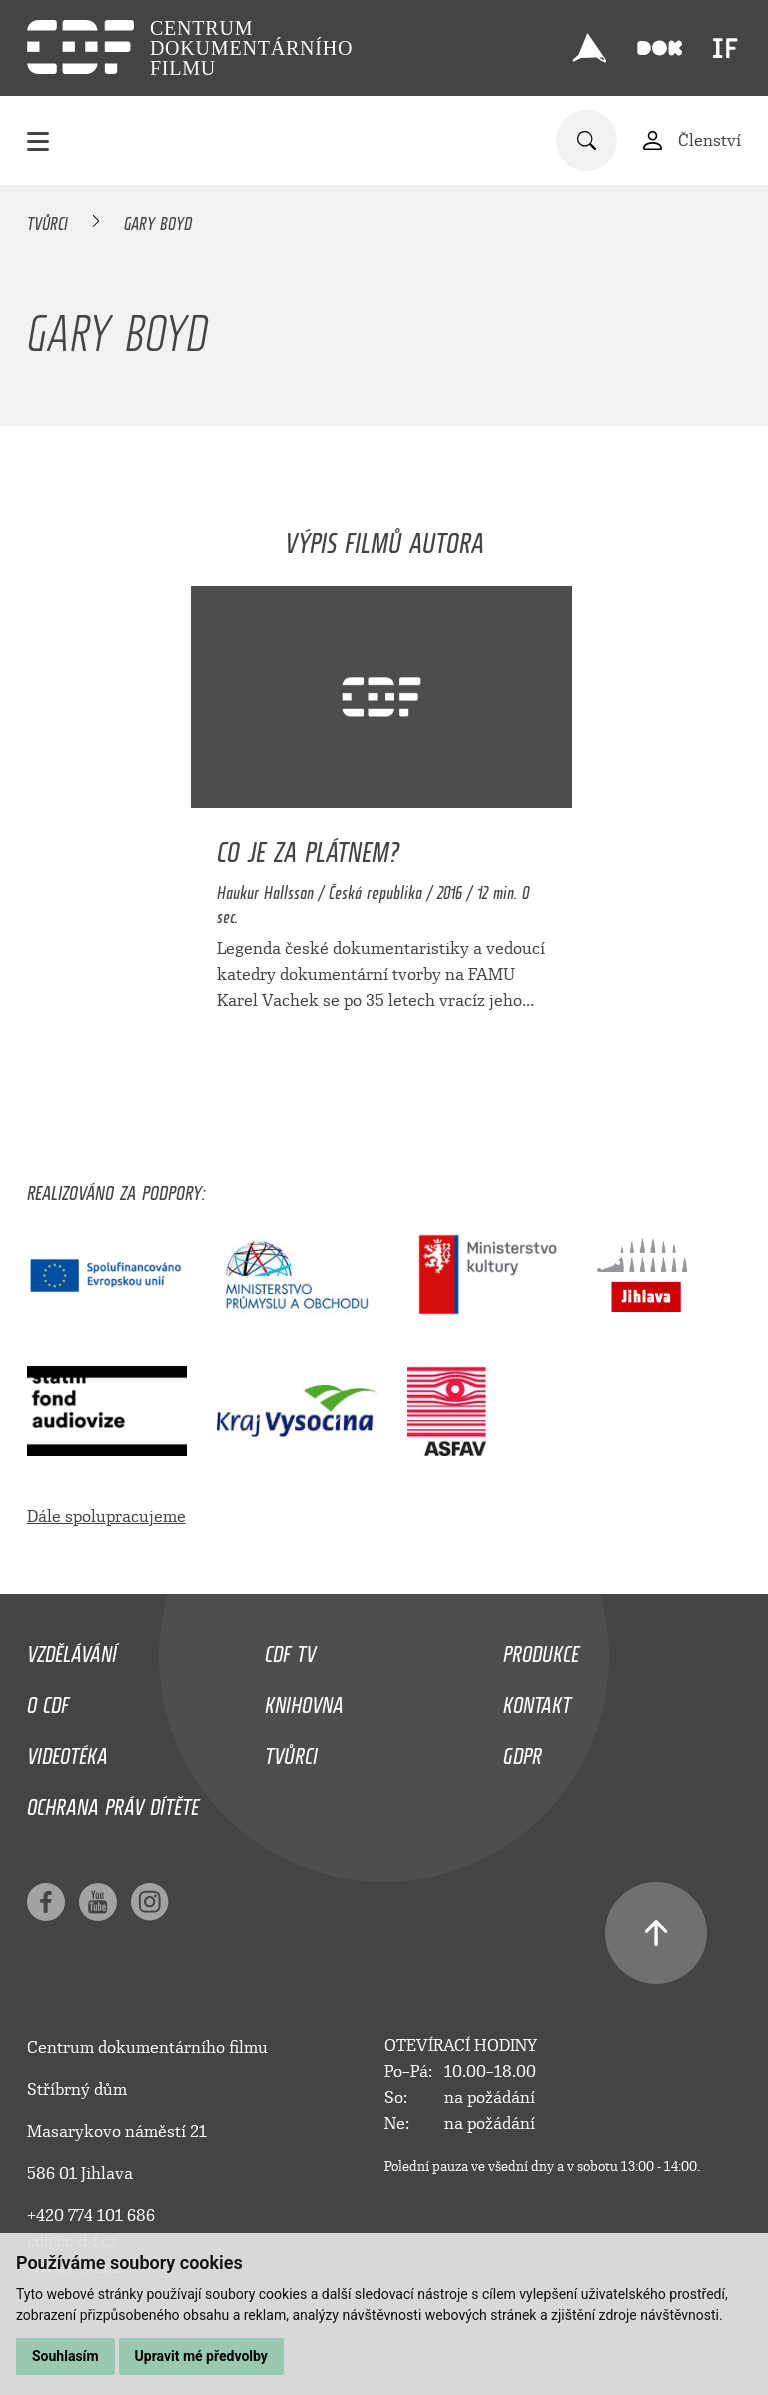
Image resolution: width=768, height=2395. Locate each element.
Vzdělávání (72, 1649)
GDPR (522, 1751)
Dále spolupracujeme (106, 1516)
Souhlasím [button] (65, 2356)
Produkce (541, 1649)
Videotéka (67, 1751)
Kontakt (537, 1700)
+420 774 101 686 (91, 2215)
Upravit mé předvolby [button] (201, 2356)
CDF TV (290, 1649)
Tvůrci (47, 220)
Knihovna (304, 1700)
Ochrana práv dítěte (113, 1802)
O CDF (48, 1700)
